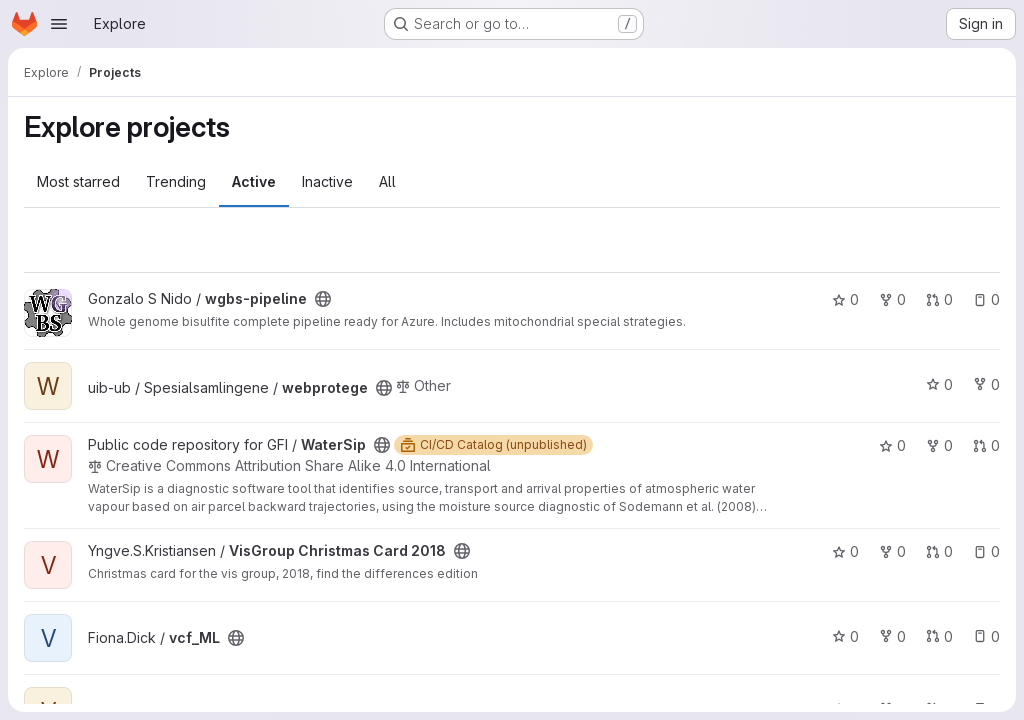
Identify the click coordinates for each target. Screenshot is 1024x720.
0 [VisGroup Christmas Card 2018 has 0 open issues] (986, 551)
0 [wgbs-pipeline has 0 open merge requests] (939, 299)
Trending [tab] (176, 181)
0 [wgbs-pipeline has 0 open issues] (986, 299)
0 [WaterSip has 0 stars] (892, 445)
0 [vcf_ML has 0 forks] (892, 636)
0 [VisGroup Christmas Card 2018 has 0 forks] (892, 551)
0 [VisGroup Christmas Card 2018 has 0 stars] (845, 551)
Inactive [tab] (327, 181)
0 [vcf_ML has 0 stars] (845, 636)
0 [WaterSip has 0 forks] (939, 445)
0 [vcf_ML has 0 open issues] (986, 636)
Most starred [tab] (78, 181)
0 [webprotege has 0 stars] (939, 384)
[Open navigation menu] (59, 24)
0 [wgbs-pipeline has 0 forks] (892, 299)
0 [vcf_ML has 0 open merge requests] (939, 636)
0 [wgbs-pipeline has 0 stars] (845, 299)
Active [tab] (254, 181)
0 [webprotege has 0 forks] (986, 384)
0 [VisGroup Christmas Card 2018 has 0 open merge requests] (939, 551)
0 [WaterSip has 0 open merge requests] (986, 445)
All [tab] (387, 181)
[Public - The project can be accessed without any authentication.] (323, 299)
